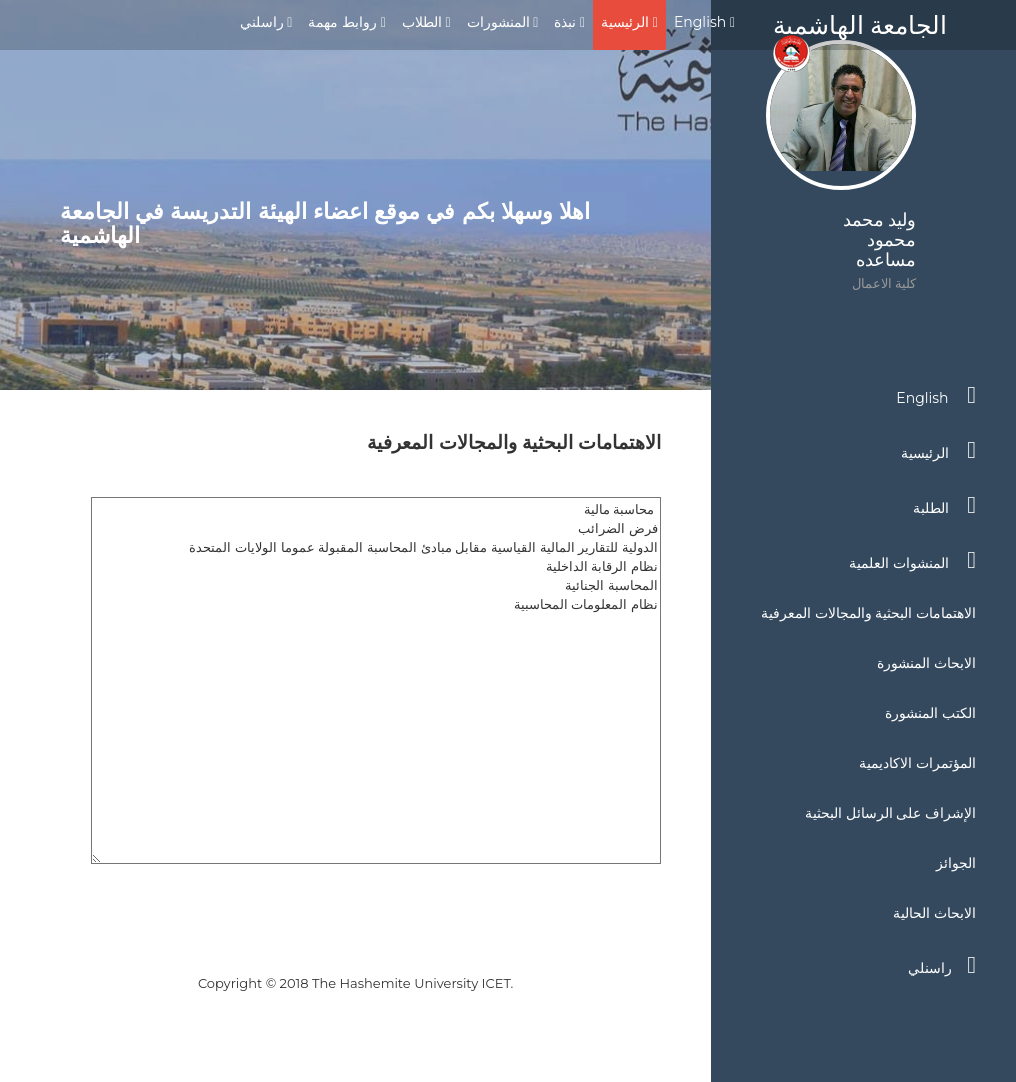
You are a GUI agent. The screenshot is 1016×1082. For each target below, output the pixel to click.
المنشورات (503, 22)
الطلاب (426, 22)
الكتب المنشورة (930, 713)
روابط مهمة (346, 22)
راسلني (266, 22)
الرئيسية (629, 22)
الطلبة (944, 505)
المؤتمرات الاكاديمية (917, 763)
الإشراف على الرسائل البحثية (890, 813)
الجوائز (956, 863)
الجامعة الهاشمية (860, 30)
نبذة (569, 22)
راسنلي (942, 965)
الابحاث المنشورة (926, 663)
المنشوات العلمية (912, 560)
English (704, 22)
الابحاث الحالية (934, 913)
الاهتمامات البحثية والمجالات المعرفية (868, 613)
